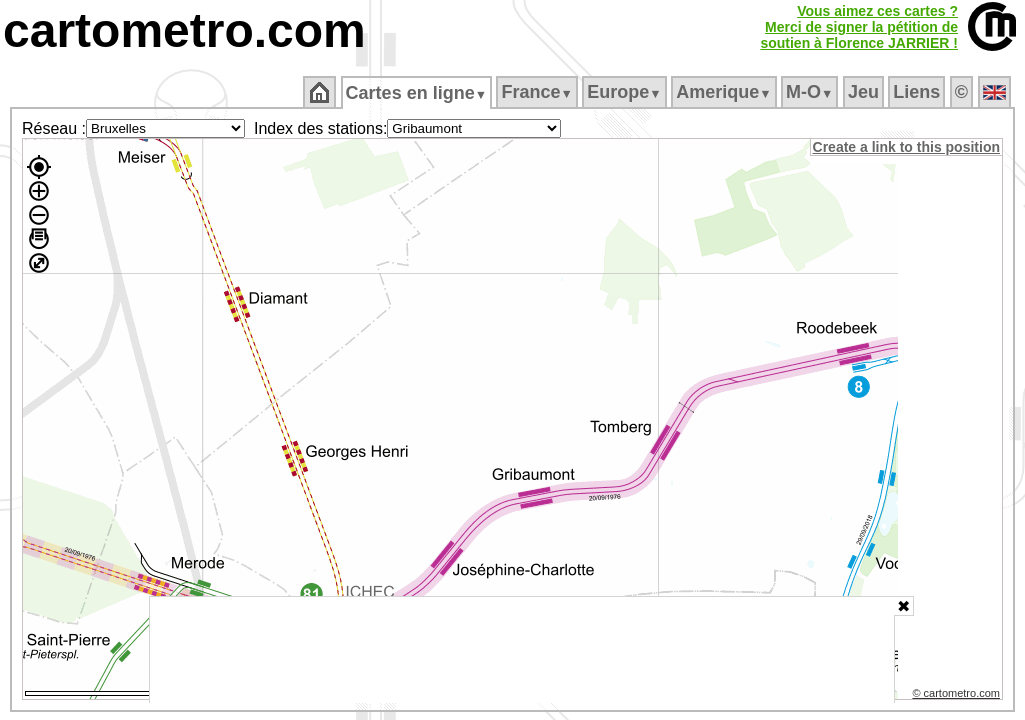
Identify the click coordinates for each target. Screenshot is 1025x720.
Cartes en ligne (417, 93)
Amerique (725, 92)
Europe (626, 92)
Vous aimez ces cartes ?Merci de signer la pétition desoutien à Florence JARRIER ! (859, 27)
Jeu (864, 92)
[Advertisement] (522, 650)
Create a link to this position (907, 147)
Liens (918, 92)
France (538, 92)
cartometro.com (184, 30)
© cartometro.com (958, 696)
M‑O (811, 92)
